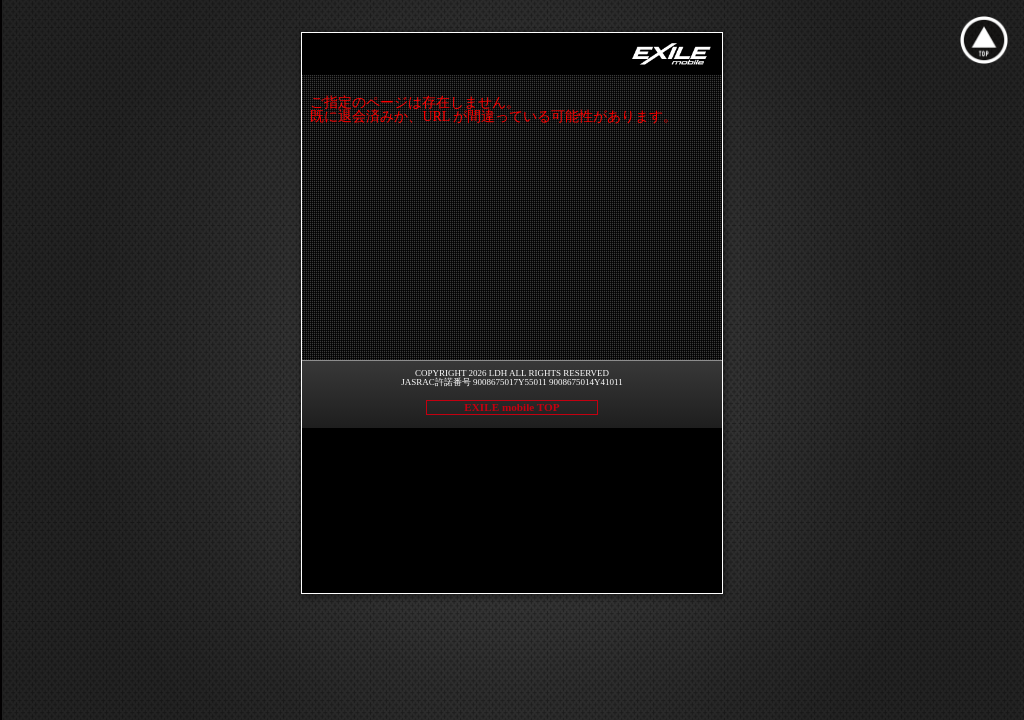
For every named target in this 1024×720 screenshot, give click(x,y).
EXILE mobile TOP (511, 407)
